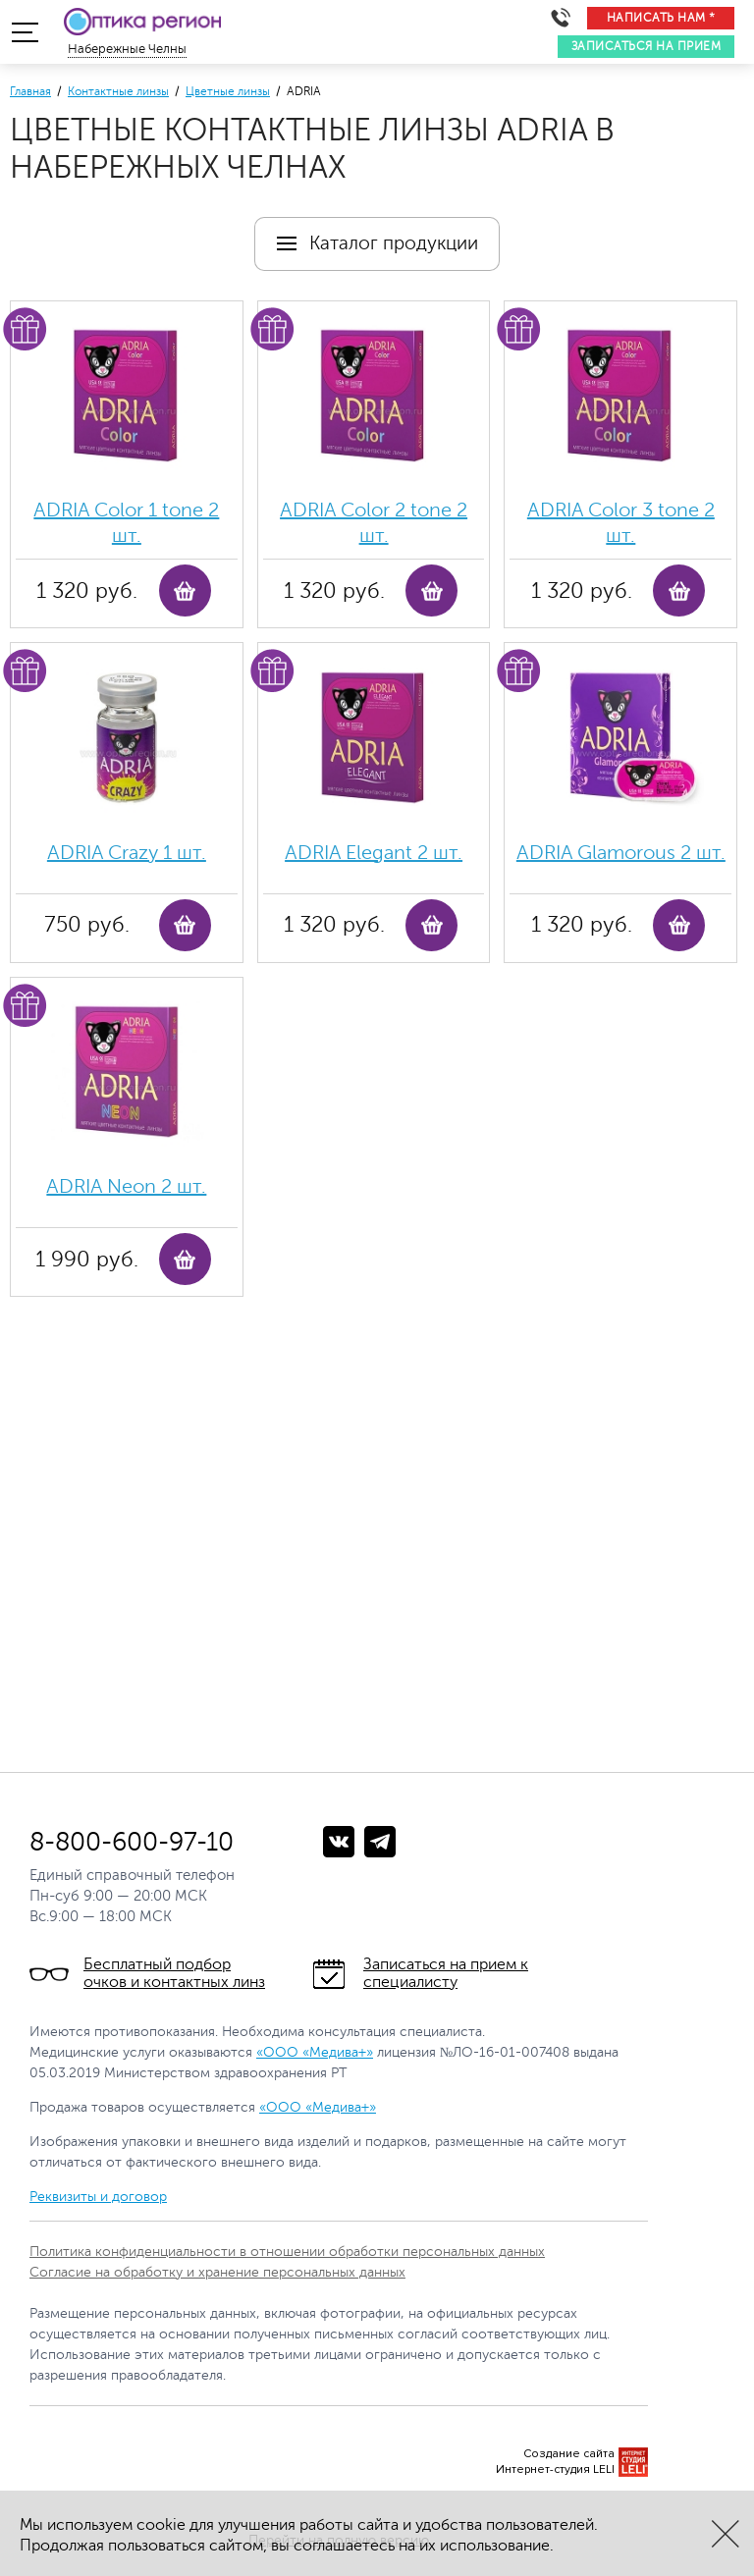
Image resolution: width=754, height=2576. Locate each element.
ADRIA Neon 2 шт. (126, 1186)
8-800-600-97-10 (131, 1842)
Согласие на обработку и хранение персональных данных (217, 2272)
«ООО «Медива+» (314, 2052)
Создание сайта (569, 2453)
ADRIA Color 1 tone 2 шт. (126, 523)
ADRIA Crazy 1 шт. (126, 852)
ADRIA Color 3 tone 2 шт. (621, 523)
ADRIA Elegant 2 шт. (373, 852)
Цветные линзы (228, 91)
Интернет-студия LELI (555, 2469)
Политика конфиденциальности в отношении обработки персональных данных (287, 2251)
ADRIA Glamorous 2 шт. (621, 852)
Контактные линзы (118, 91)
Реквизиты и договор (98, 2196)
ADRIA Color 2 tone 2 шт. (373, 523)
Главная (30, 91)
